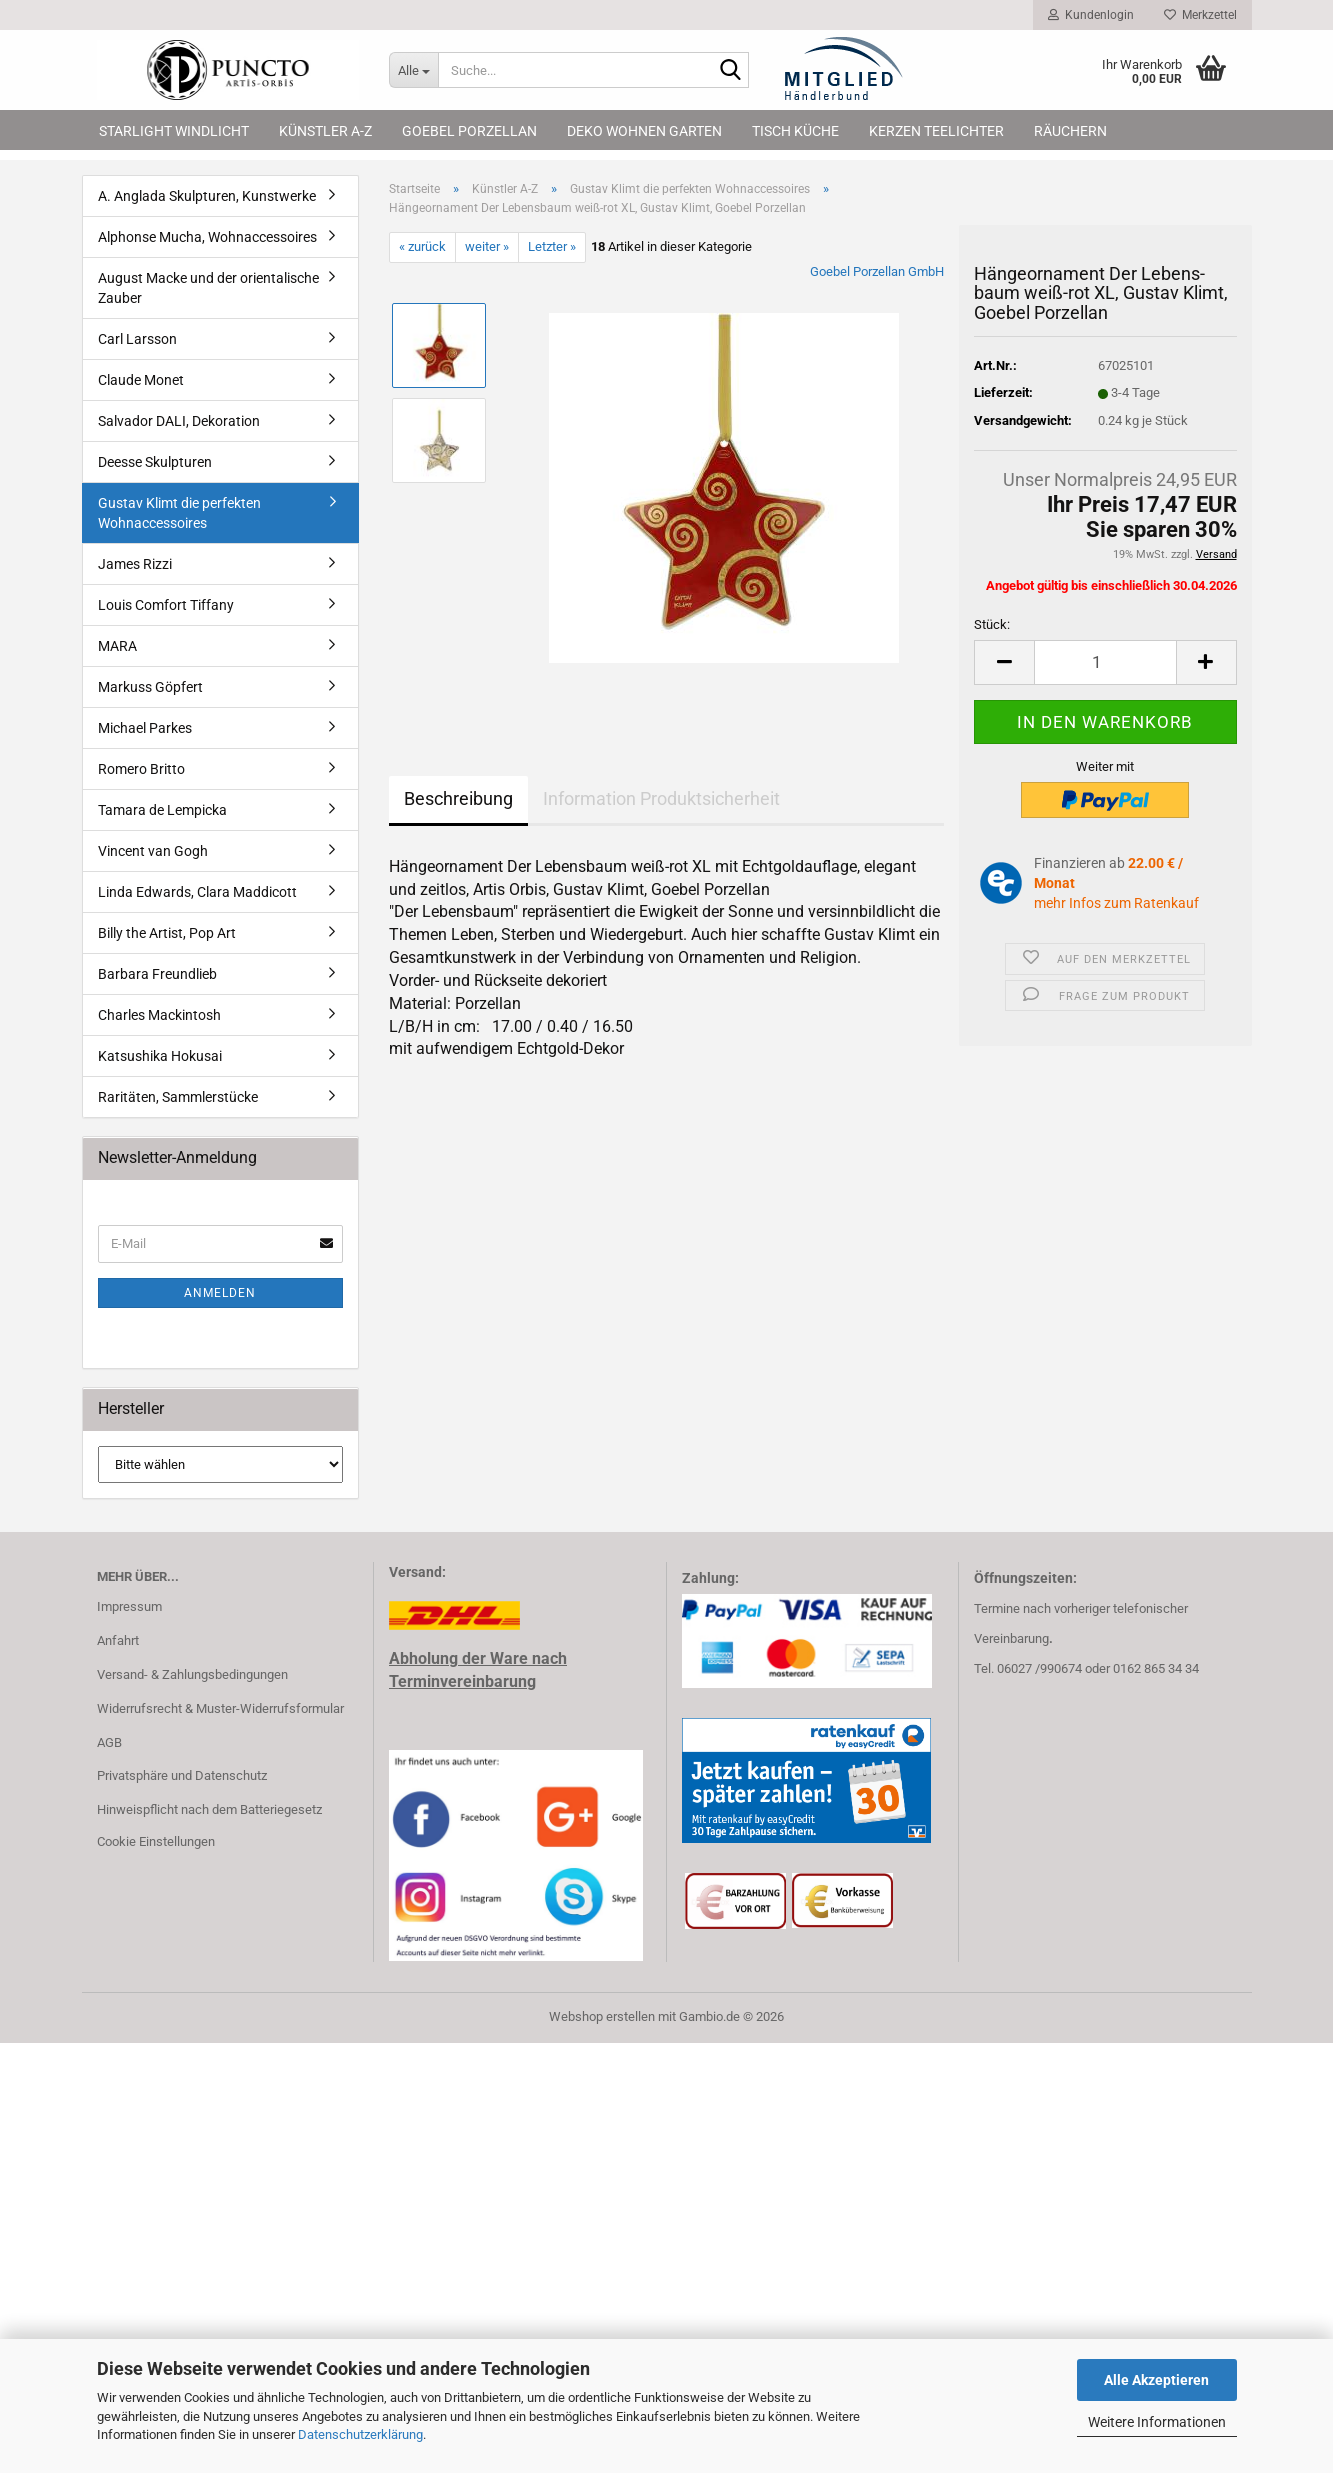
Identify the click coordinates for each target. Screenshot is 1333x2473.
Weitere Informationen (1157, 2422)
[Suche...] (413, 70)
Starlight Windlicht (174, 131)
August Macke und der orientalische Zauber (208, 288)
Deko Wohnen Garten (644, 131)
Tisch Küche (795, 131)
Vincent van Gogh (153, 851)
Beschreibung (458, 798)
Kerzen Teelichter (936, 131)
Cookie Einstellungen (156, 1841)
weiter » (487, 246)
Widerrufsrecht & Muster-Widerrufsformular (220, 1708)
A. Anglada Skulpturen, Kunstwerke (207, 196)
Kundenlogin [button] (1091, 15)
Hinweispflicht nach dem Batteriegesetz (209, 1809)
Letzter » (552, 246)
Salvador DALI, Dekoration (179, 421)
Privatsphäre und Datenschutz (182, 1775)
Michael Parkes (145, 728)
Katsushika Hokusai (160, 1056)
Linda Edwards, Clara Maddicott (197, 892)
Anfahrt (118, 1640)
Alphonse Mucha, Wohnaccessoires (207, 237)
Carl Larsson (137, 339)
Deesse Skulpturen (155, 462)
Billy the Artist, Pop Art (167, 933)
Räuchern (1070, 131)
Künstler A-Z (325, 131)
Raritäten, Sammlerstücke (178, 1097)
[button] (1004, 662)
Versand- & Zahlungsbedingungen (192, 1674)
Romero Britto (141, 769)
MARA (117, 646)
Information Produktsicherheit (661, 798)
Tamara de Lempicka (162, 810)
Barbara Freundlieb (157, 974)
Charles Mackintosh (159, 1015)
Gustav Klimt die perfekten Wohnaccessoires (179, 513)
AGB (109, 1742)
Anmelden (220, 1293)
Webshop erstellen (602, 2016)
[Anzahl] (1105, 662)
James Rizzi (135, 564)
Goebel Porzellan (469, 131)
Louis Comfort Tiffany (166, 605)
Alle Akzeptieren (1156, 2380)
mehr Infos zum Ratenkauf (1116, 903)
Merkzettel (1200, 15)
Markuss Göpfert (150, 687)
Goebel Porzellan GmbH (877, 271)
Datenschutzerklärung (360, 2434)
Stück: (992, 624)
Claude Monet (141, 380)
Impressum (129, 1606)
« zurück (422, 246)
